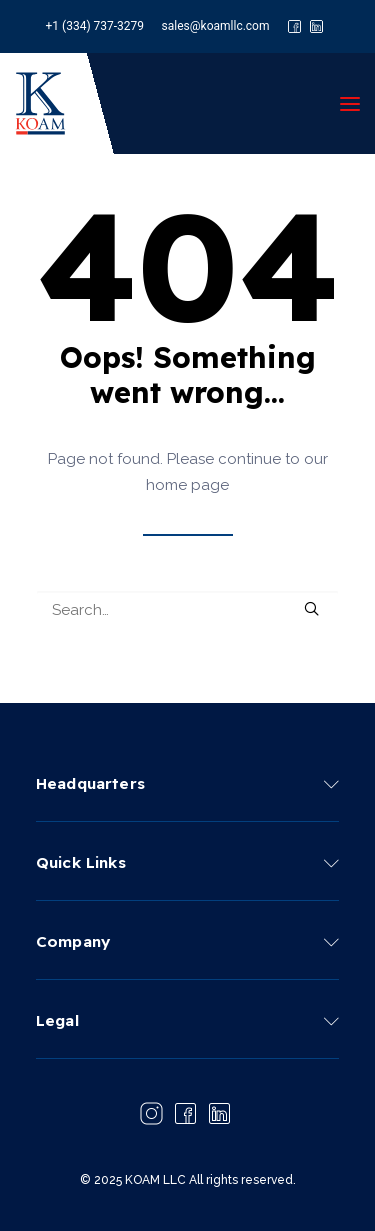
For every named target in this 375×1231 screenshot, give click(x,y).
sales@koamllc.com (216, 26)
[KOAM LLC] (40, 103)
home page (187, 485)
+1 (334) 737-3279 (95, 26)
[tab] (187, 782)
